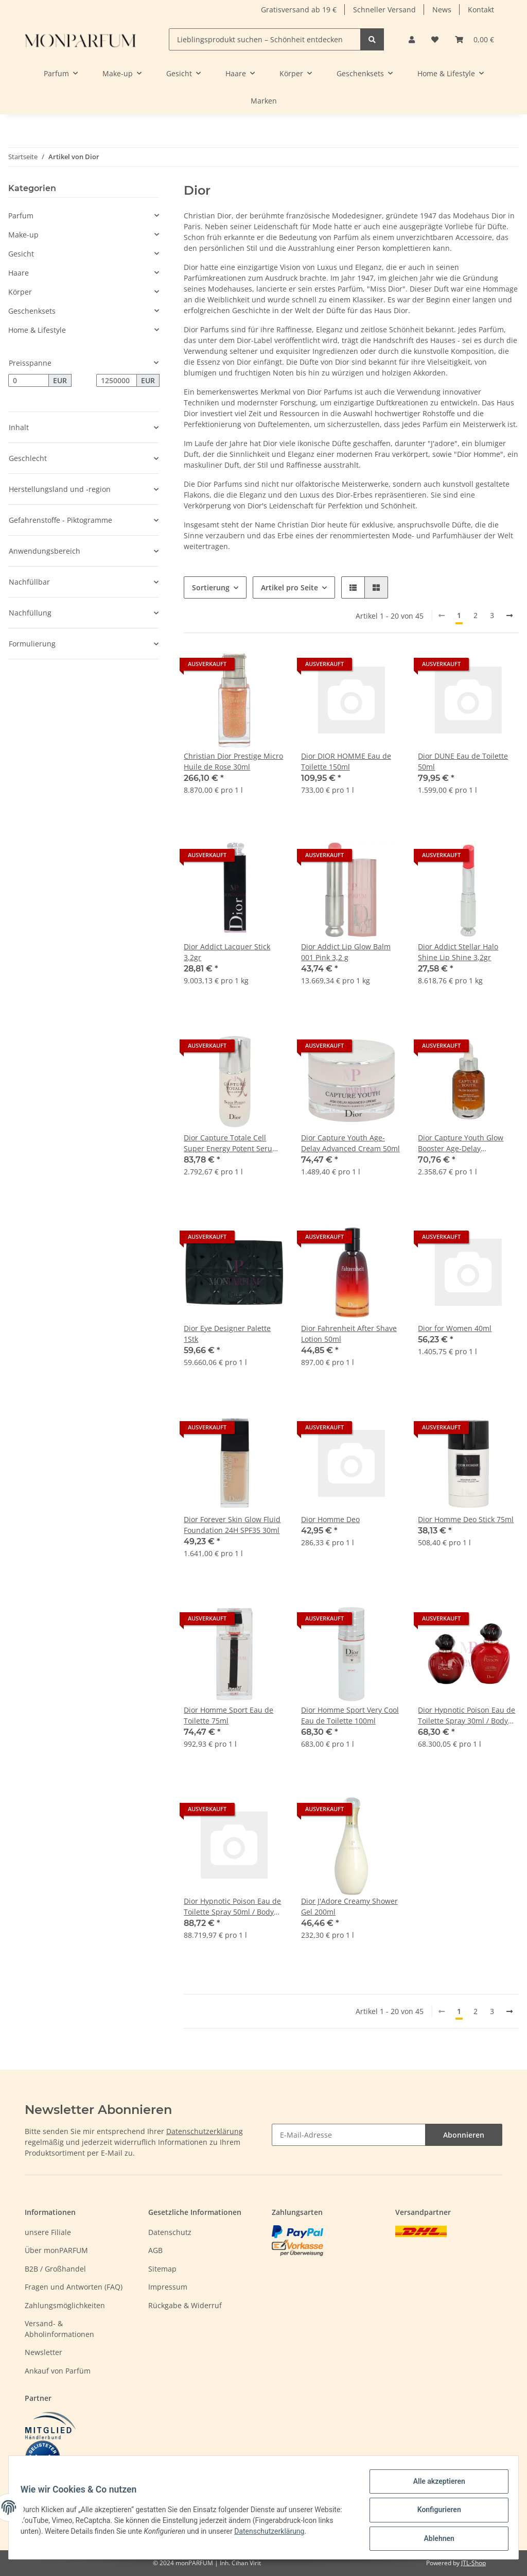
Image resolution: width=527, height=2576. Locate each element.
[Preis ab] (28, 380)
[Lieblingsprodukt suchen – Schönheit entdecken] (265, 39)
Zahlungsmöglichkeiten (65, 2305)
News (441, 9)
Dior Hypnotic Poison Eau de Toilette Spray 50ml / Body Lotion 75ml (232, 1906)
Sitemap (162, 2269)
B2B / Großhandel (55, 2269)
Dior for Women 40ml (454, 1328)
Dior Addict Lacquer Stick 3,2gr (227, 952)
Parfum (20, 215)
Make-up (23, 235)
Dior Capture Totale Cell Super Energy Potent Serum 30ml (231, 1143)
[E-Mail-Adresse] (349, 2135)
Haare (18, 273)
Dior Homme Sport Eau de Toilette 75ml (228, 1715)
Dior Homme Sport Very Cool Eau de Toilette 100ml (350, 1715)
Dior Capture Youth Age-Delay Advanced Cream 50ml (350, 1143)
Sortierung (211, 587)
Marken (264, 101)
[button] (411, 39)
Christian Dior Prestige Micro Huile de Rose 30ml (233, 761)
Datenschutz (169, 2232)
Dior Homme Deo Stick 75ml (466, 1519)
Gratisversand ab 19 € (299, 9)
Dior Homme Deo (330, 1519)
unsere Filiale (48, 2232)
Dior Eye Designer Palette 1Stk (227, 1333)
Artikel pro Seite (289, 587)
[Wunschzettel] (435, 39)
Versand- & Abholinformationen (59, 2328)
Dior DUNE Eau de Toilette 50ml (463, 761)
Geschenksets (32, 311)
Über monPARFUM (56, 2250)
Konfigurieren (434, 2513)
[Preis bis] (116, 380)
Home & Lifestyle (37, 330)
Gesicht (21, 254)
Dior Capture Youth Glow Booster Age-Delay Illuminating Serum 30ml (460, 1143)
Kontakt (481, 9)
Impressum (167, 2287)
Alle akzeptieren (434, 2486)
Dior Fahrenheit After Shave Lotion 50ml (349, 1333)
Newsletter (43, 2352)
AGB (155, 2250)
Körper (20, 292)
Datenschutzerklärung (204, 2131)
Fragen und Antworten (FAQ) (73, 2287)
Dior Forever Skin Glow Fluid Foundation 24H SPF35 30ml (232, 1524)
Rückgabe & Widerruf (185, 2305)
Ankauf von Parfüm (58, 2371)
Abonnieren (463, 2135)
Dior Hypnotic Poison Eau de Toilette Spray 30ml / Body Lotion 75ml (466, 1715)
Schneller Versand (384, 9)
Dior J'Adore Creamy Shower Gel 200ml (349, 1906)
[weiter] (509, 615)
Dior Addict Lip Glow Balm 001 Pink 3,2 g (346, 952)
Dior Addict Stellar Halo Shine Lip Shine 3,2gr (458, 952)
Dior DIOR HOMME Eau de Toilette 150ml (346, 761)
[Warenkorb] (474, 39)
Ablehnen (434, 2539)
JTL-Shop (473, 2562)
